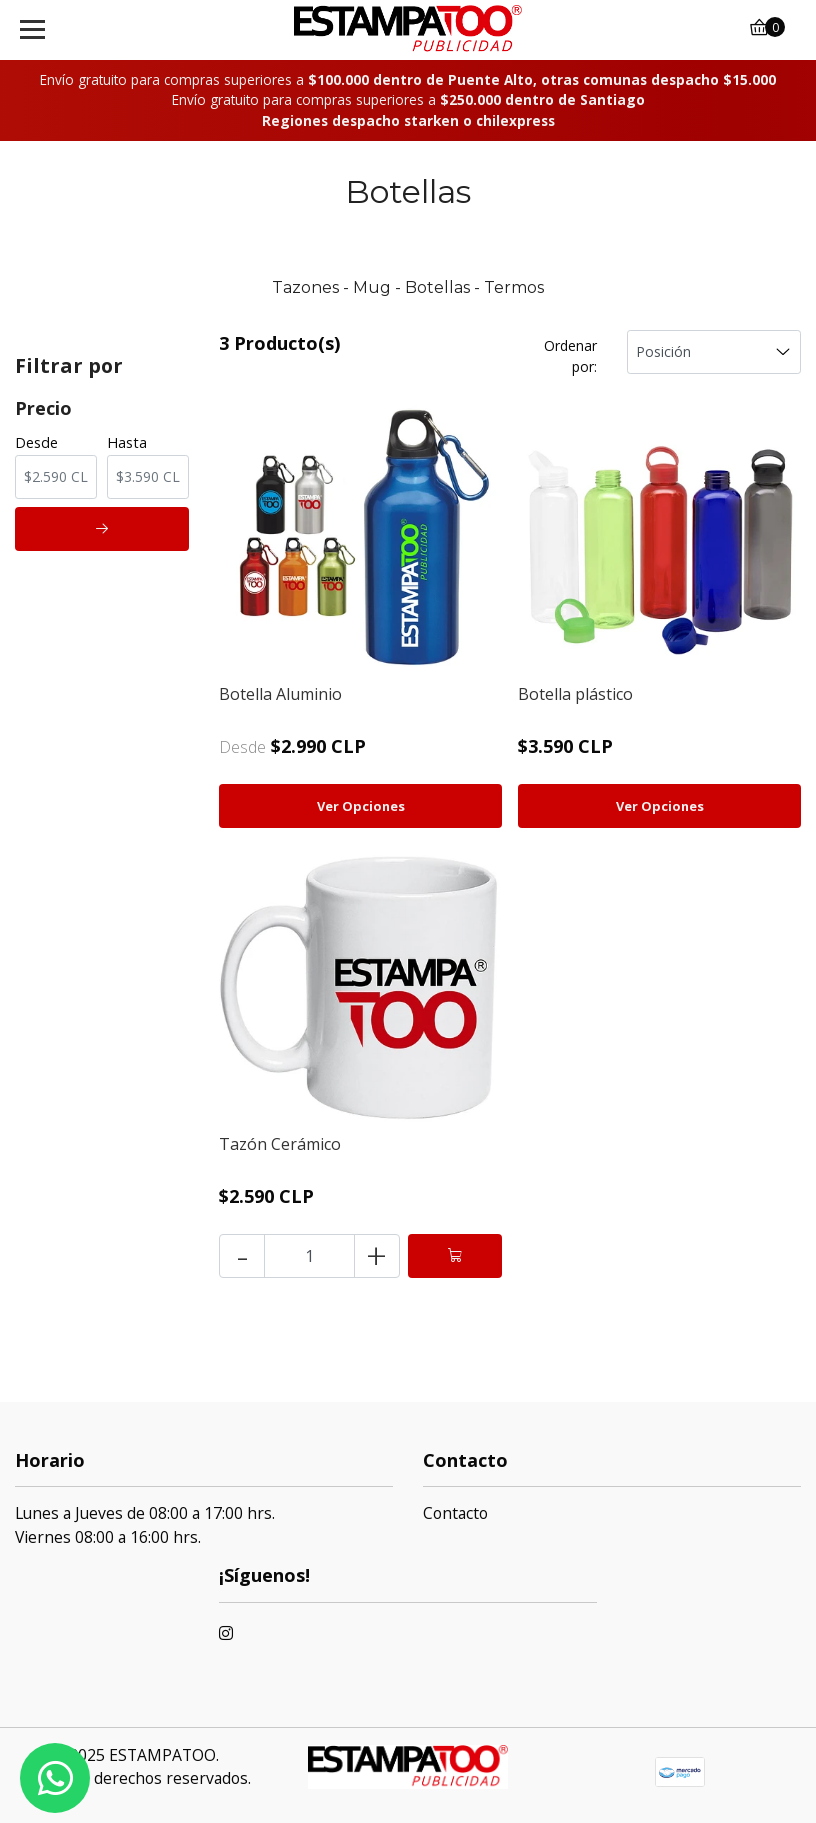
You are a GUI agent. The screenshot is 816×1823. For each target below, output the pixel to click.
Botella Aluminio (280, 694)
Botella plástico (575, 694)
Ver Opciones (361, 806)
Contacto (455, 1513)
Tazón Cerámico (280, 1144)
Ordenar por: (570, 356)
